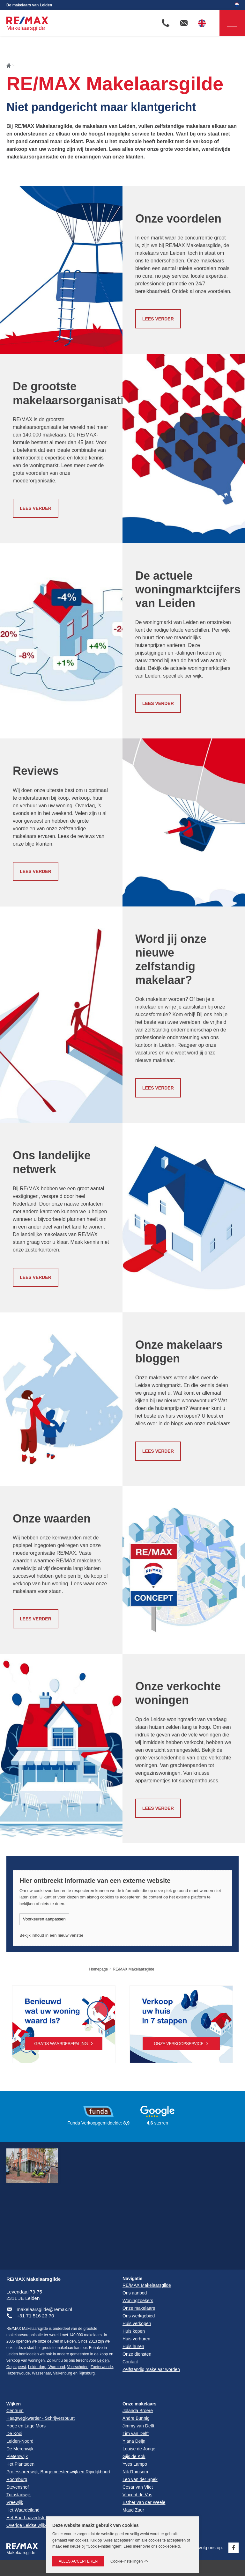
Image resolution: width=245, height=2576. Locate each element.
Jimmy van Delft (138, 2425)
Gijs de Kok (133, 2456)
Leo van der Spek (140, 2479)
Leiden (103, 2360)
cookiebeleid (169, 2546)
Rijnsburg (86, 2373)
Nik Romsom (135, 2471)
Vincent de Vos (137, 2494)
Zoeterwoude (102, 2367)
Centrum (15, 2410)
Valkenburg (62, 2373)
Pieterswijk (17, 2456)
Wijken (13, 2403)
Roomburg (16, 2479)
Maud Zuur (133, 2510)
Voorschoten (77, 2367)
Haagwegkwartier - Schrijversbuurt (40, 2418)
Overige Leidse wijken (28, 2525)
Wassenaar (41, 2373)
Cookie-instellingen (126, 2561)
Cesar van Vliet (137, 2487)
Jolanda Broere (137, 2410)
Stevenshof (17, 2487)
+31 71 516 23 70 (35, 2315)
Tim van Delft (135, 2433)
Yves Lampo (134, 2464)
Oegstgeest (16, 2367)
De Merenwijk (19, 2448)
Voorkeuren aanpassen (44, 1919)
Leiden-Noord (19, 2441)
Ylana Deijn (133, 2441)
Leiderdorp (37, 2367)
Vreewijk (14, 2502)
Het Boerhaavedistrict (27, 2517)
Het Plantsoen (20, 2464)
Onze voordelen (178, 218)
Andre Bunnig (136, 2418)
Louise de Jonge (138, 2448)
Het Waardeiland (23, 2510)
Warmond (56, 2367)
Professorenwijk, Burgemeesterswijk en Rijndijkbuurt (58, 2471)
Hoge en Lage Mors (26, 2425)
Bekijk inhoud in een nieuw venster (51, 1935)
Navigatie (228, 23)
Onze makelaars (139, 2403)
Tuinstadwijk (18, 2494)
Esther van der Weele (143, 2502)
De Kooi (14, 2433)
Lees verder (158, 318)
